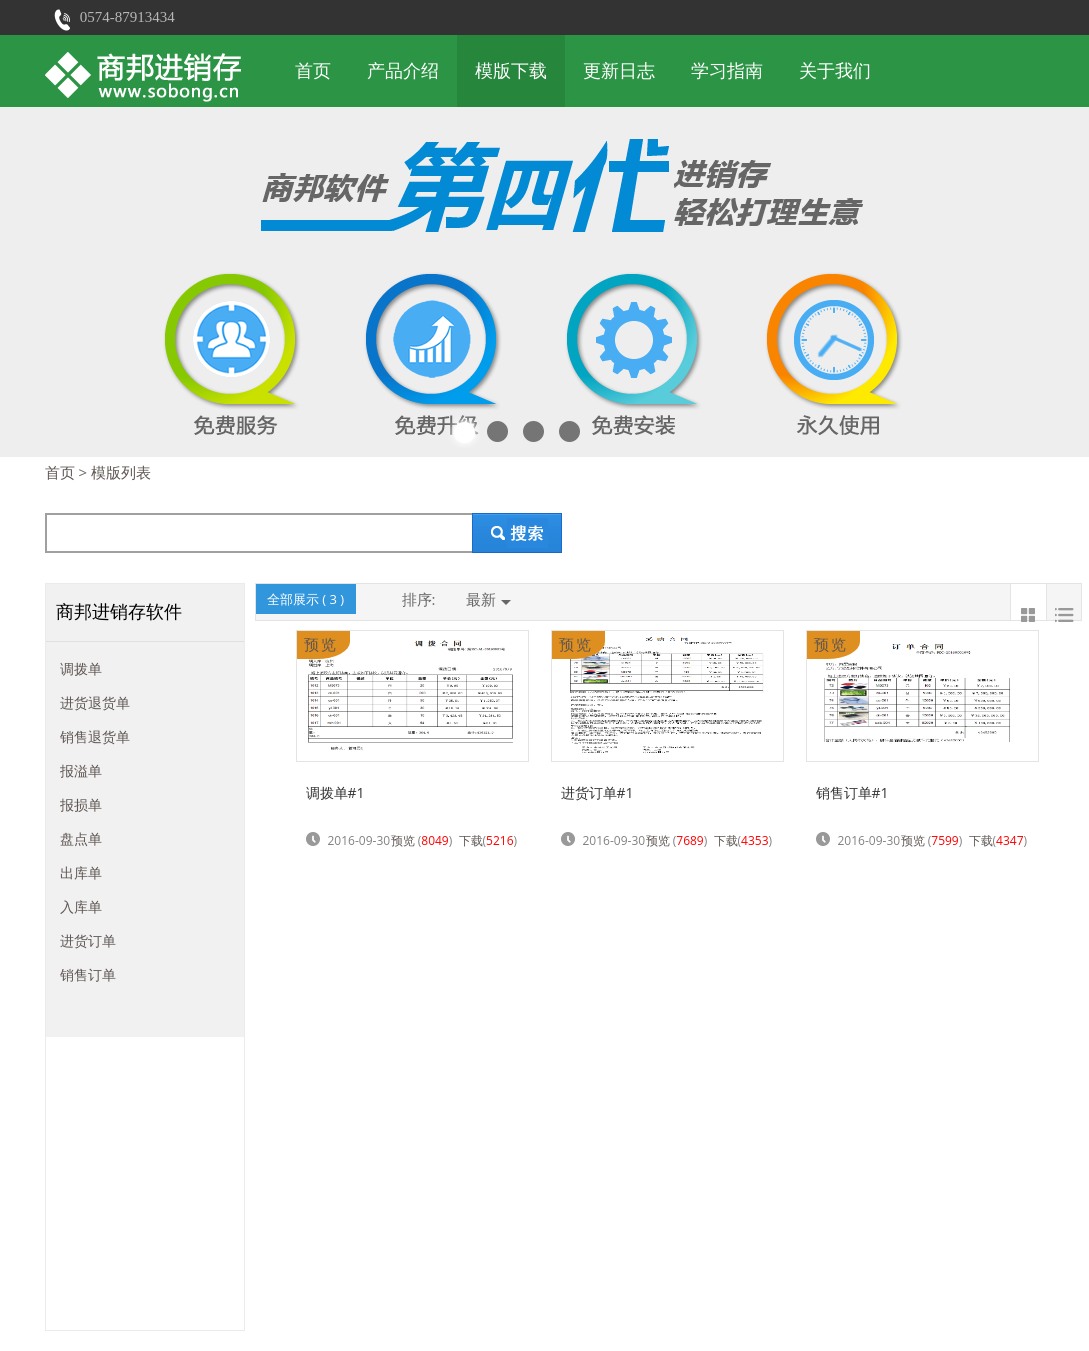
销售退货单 (95, 736)
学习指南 (727, 71)
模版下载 (511, 71)
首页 (313, 71)
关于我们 (835, 71)
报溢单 (81, 770)
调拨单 (81, 668)
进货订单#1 (597, 792)
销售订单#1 (852, 792)
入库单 (81, 906)
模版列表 (121, 472)
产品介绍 (403, 71)
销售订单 (88, 974)
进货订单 (88, 940)
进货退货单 (95, 702)
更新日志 (619, 71)
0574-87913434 (127, 17)
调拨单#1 (335, 792)
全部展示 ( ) (305, 599)
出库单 (81, 872)
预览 (403, 840)
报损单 (81, 804)
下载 (471, 840)
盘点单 (81, 838)
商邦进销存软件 (119, 611)
